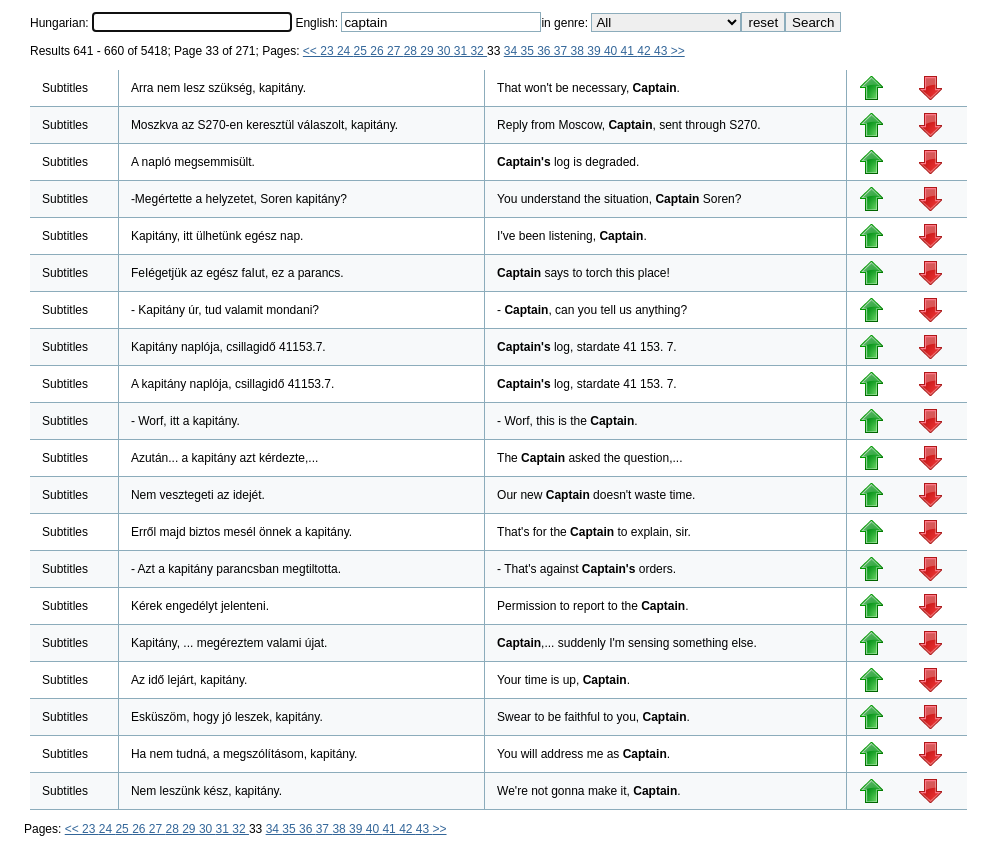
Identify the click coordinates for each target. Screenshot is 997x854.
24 (345, 51)
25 (362, 51)
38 (579, 51)
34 (512, 51)
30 (445, 51)
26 (378, 51)
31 (462, 51)
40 (612, 51)
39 (595, 51)
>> (678, 51)
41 (629, 51)
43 (662, 51)
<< (311, 51)
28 (412, 51)
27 (395, 51)
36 (545, 51)
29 (428, 51)
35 (528, 51)
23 (328, 51)
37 (562, 51)
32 (478, 51)
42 (645, 51)
